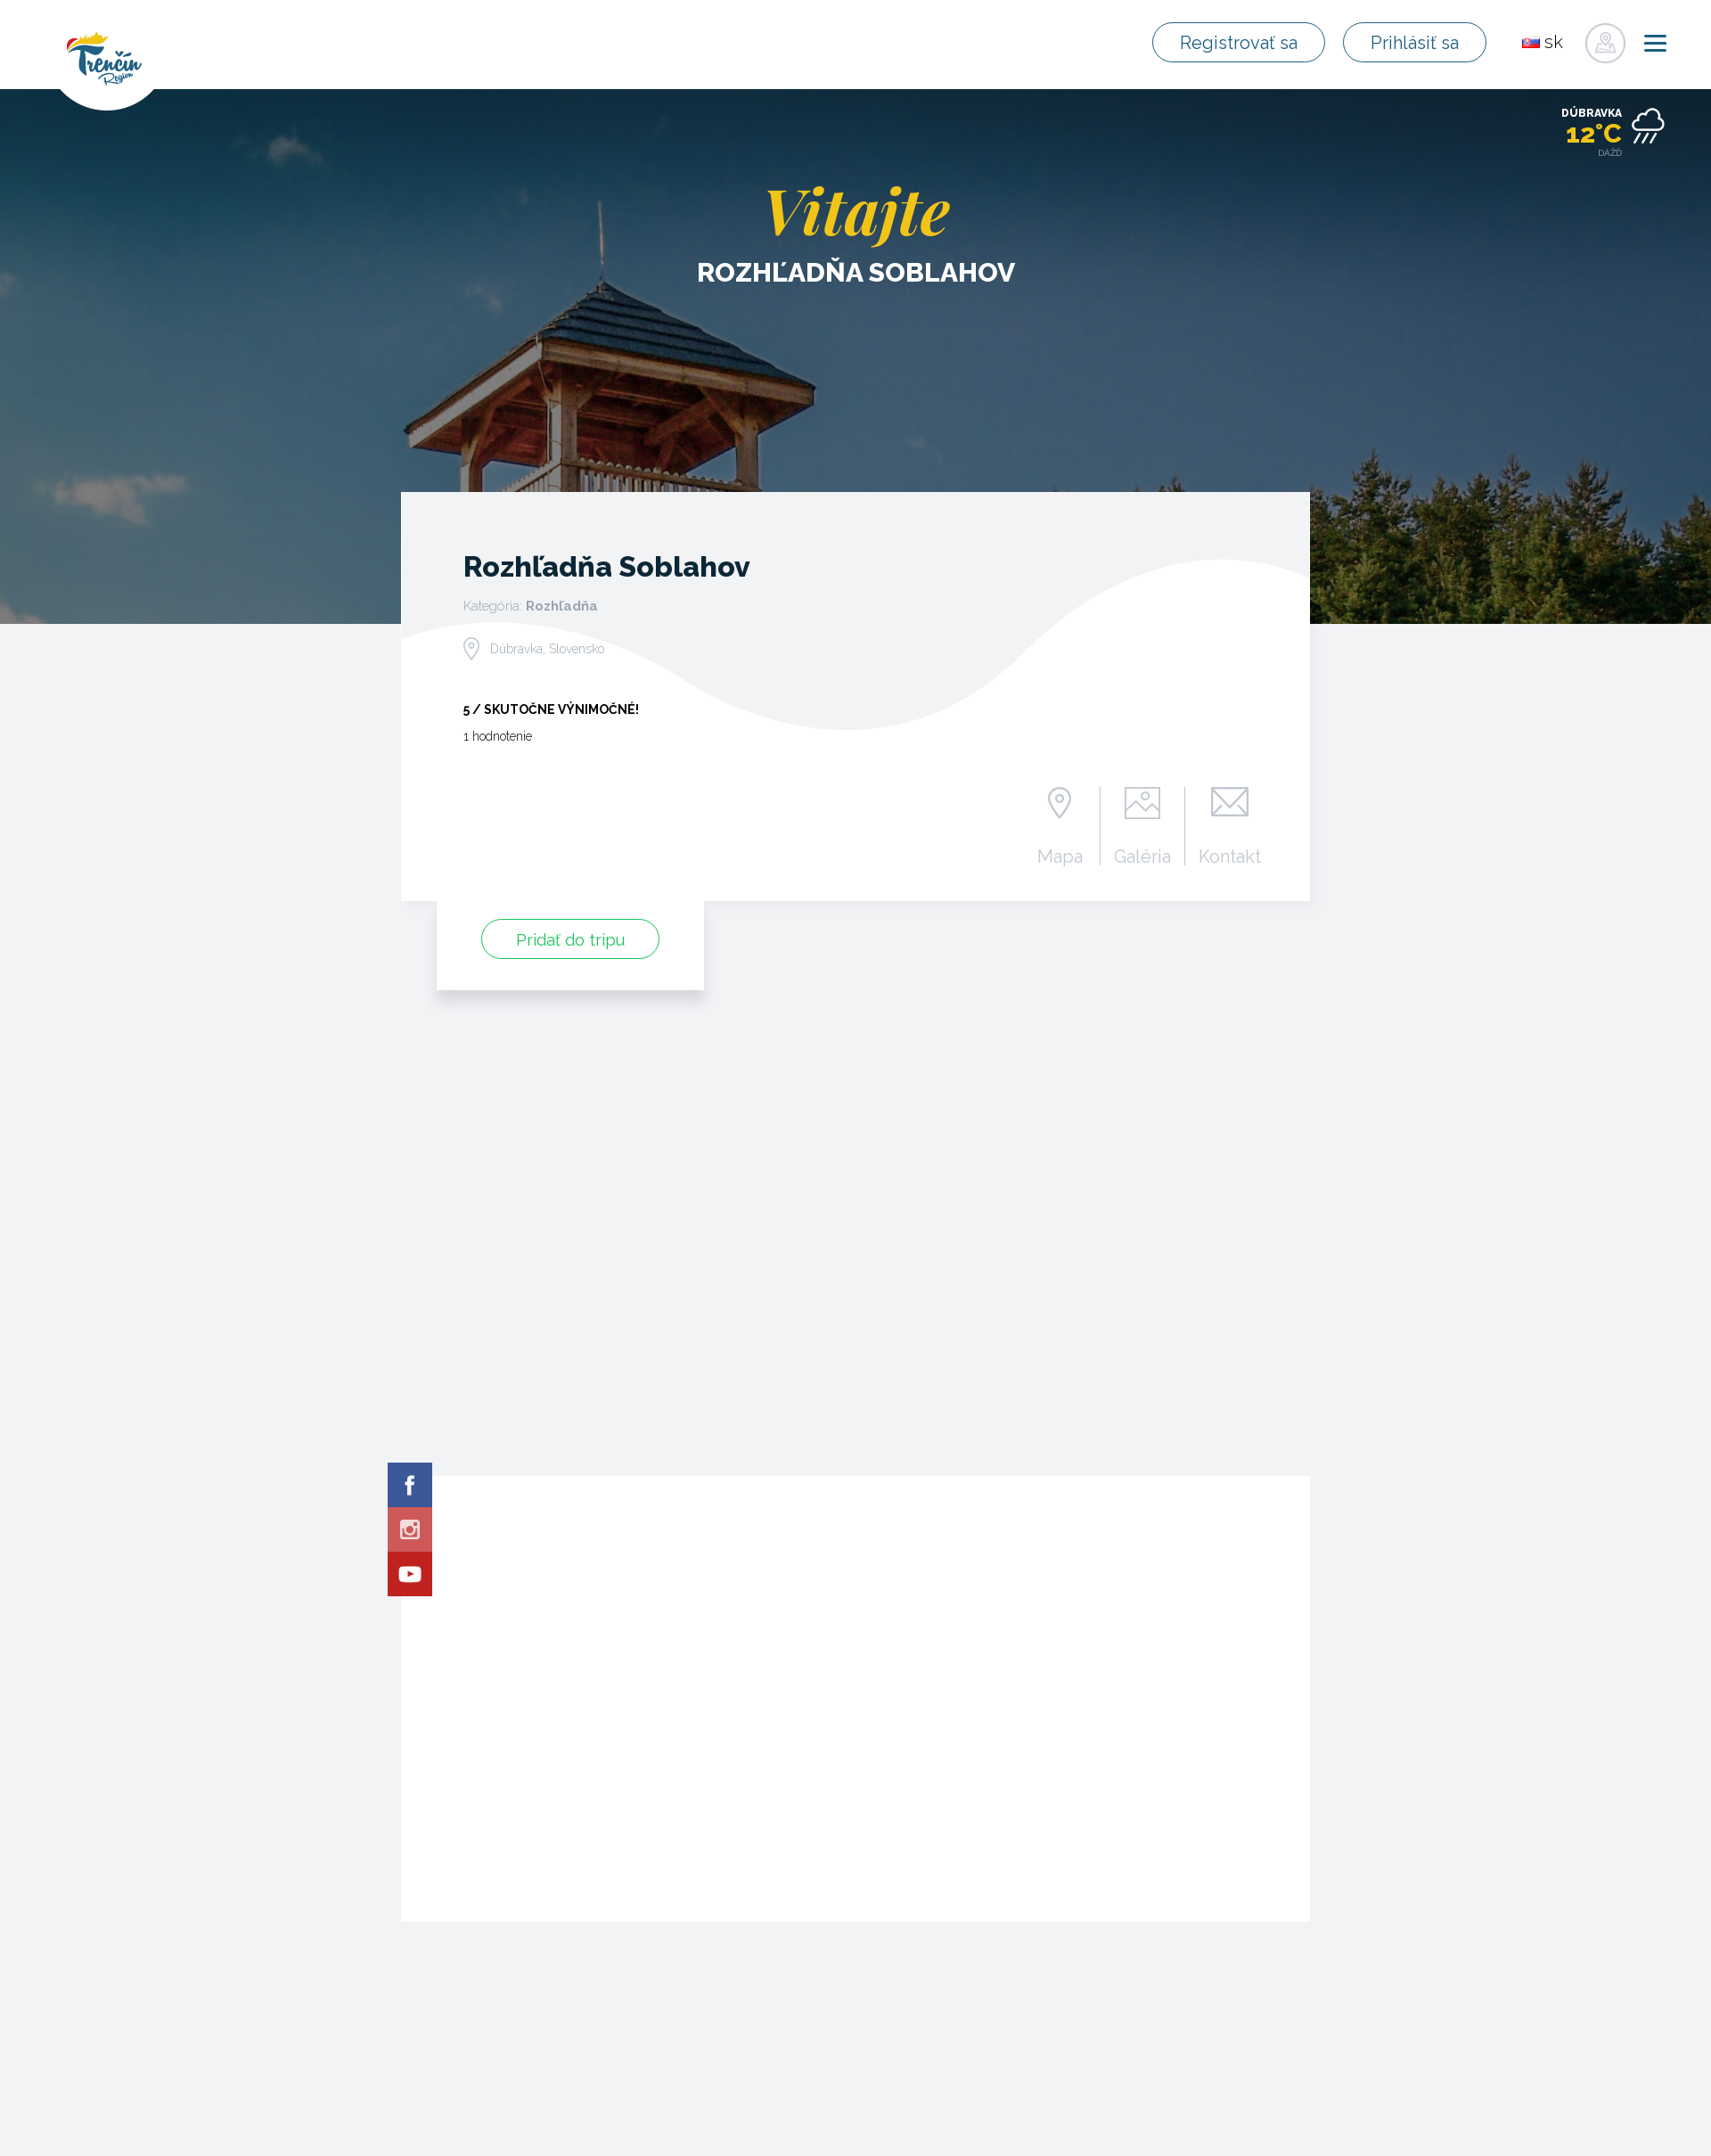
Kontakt (1230, 855)
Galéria (1142, 855)
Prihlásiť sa (1415, 42)
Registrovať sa (1242, 42)
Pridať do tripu (570, 939)
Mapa (1060, 855)
